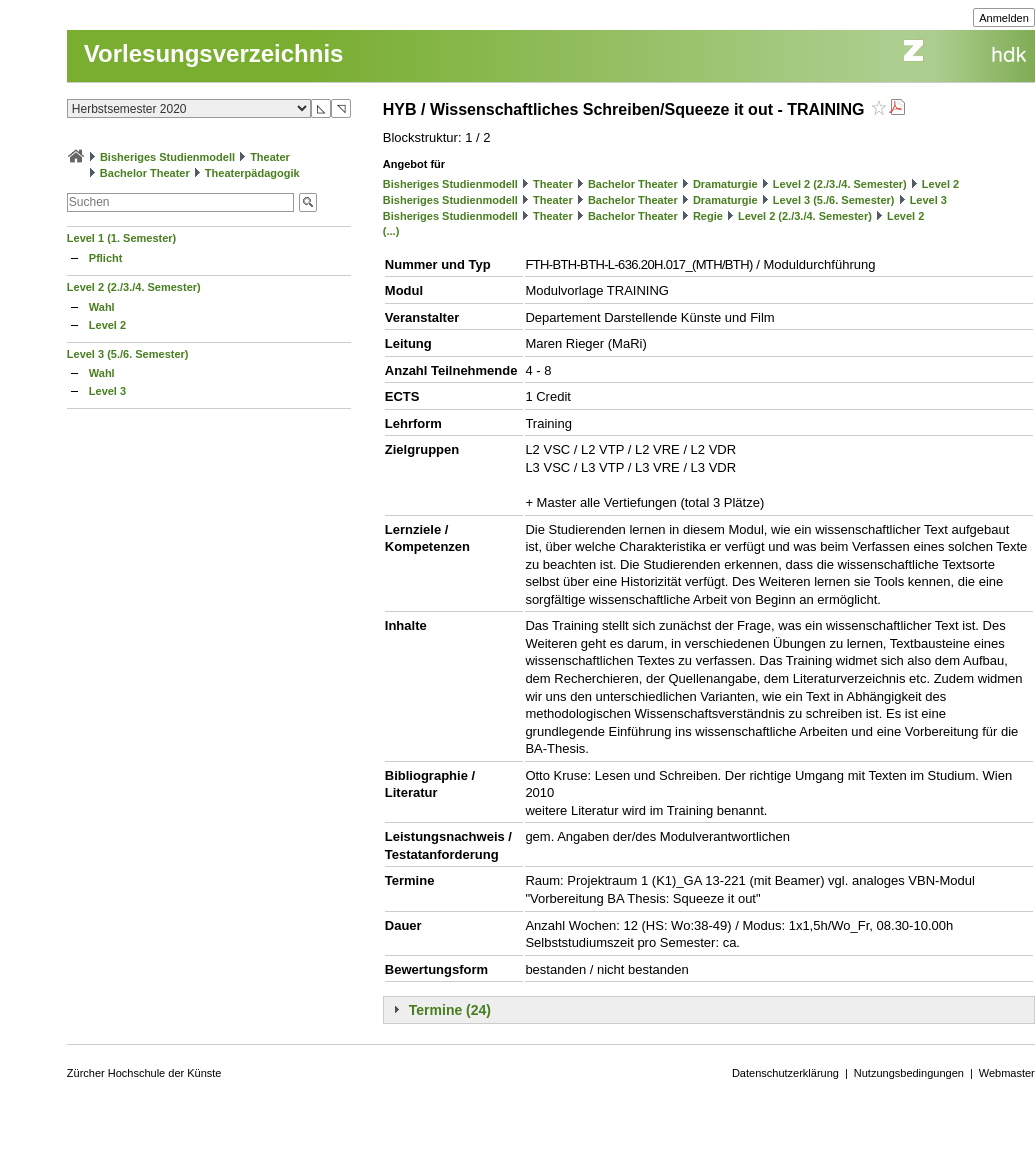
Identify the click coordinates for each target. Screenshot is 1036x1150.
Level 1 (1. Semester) (121, 238)
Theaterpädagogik (252, 173)
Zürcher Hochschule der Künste (144, 1073)
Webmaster (1007, 1073)
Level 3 (107, 391)
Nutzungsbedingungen (909, 1073)
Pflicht (106, 258)
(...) (391, 231)
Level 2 (107, 325)
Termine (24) (450, 1010)
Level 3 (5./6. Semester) (128, 354)
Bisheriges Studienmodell (167, 157)
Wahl (102, 307)
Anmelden (1004, 18)
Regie (708, 216)
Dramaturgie (725, 184)
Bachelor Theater (145, 173)
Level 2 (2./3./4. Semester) (134, 287)
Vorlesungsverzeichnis (214, 53)
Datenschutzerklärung (785, 1073)
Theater (270, 157)
